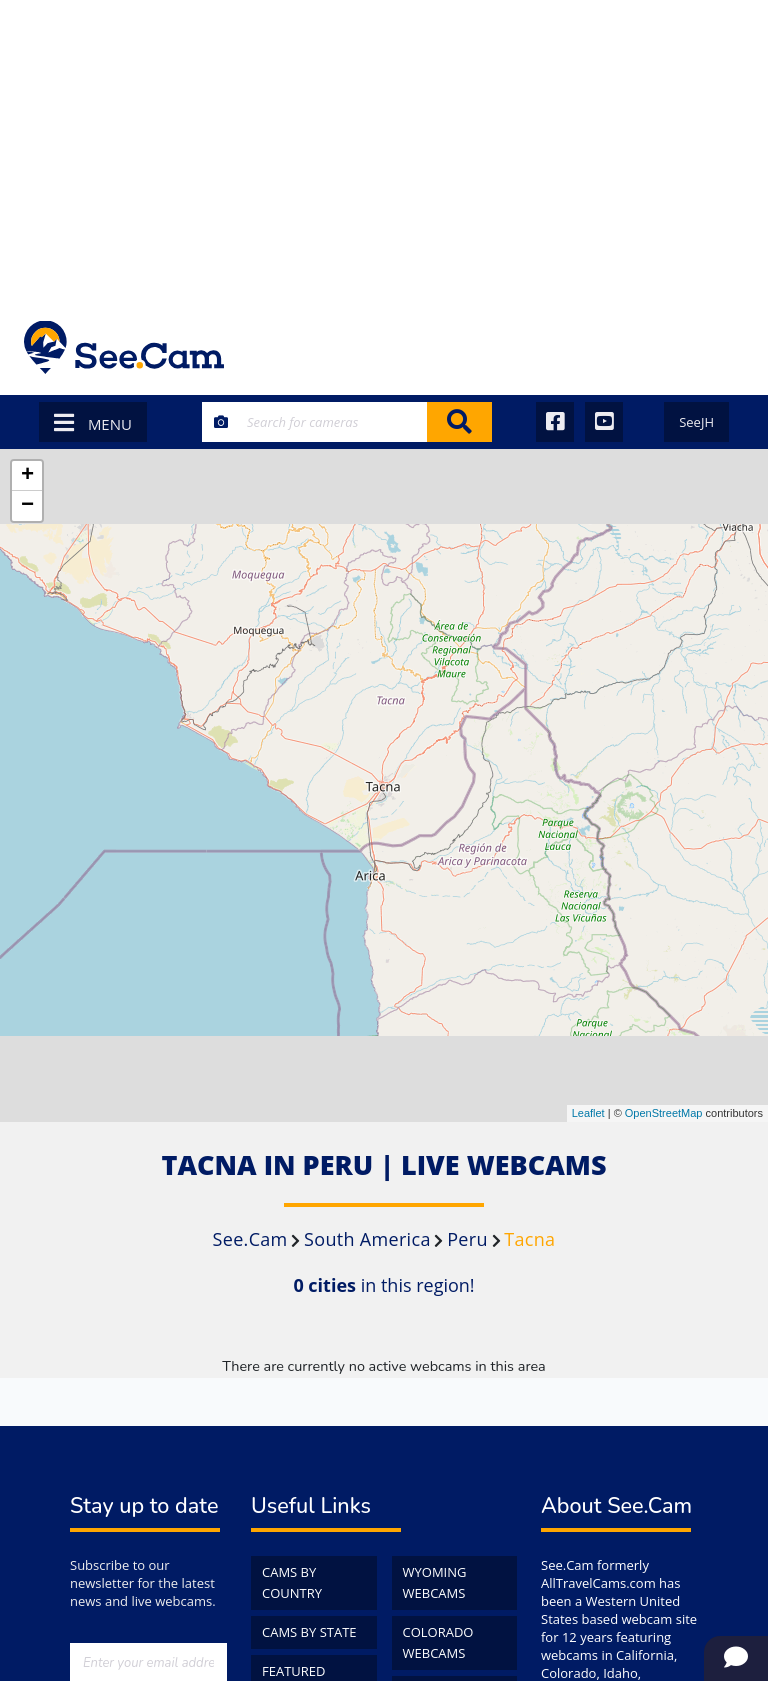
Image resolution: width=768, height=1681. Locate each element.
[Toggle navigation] (717, 347)
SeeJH (696, 422)
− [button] (27, 506)
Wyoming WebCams (435, 1582)
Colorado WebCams (438, 1642)
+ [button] (27, 476)
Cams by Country (292, 1582)
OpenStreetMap (664, 1113)
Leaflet (588, 1113)
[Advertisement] (384, 150)
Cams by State (309, 1632)
